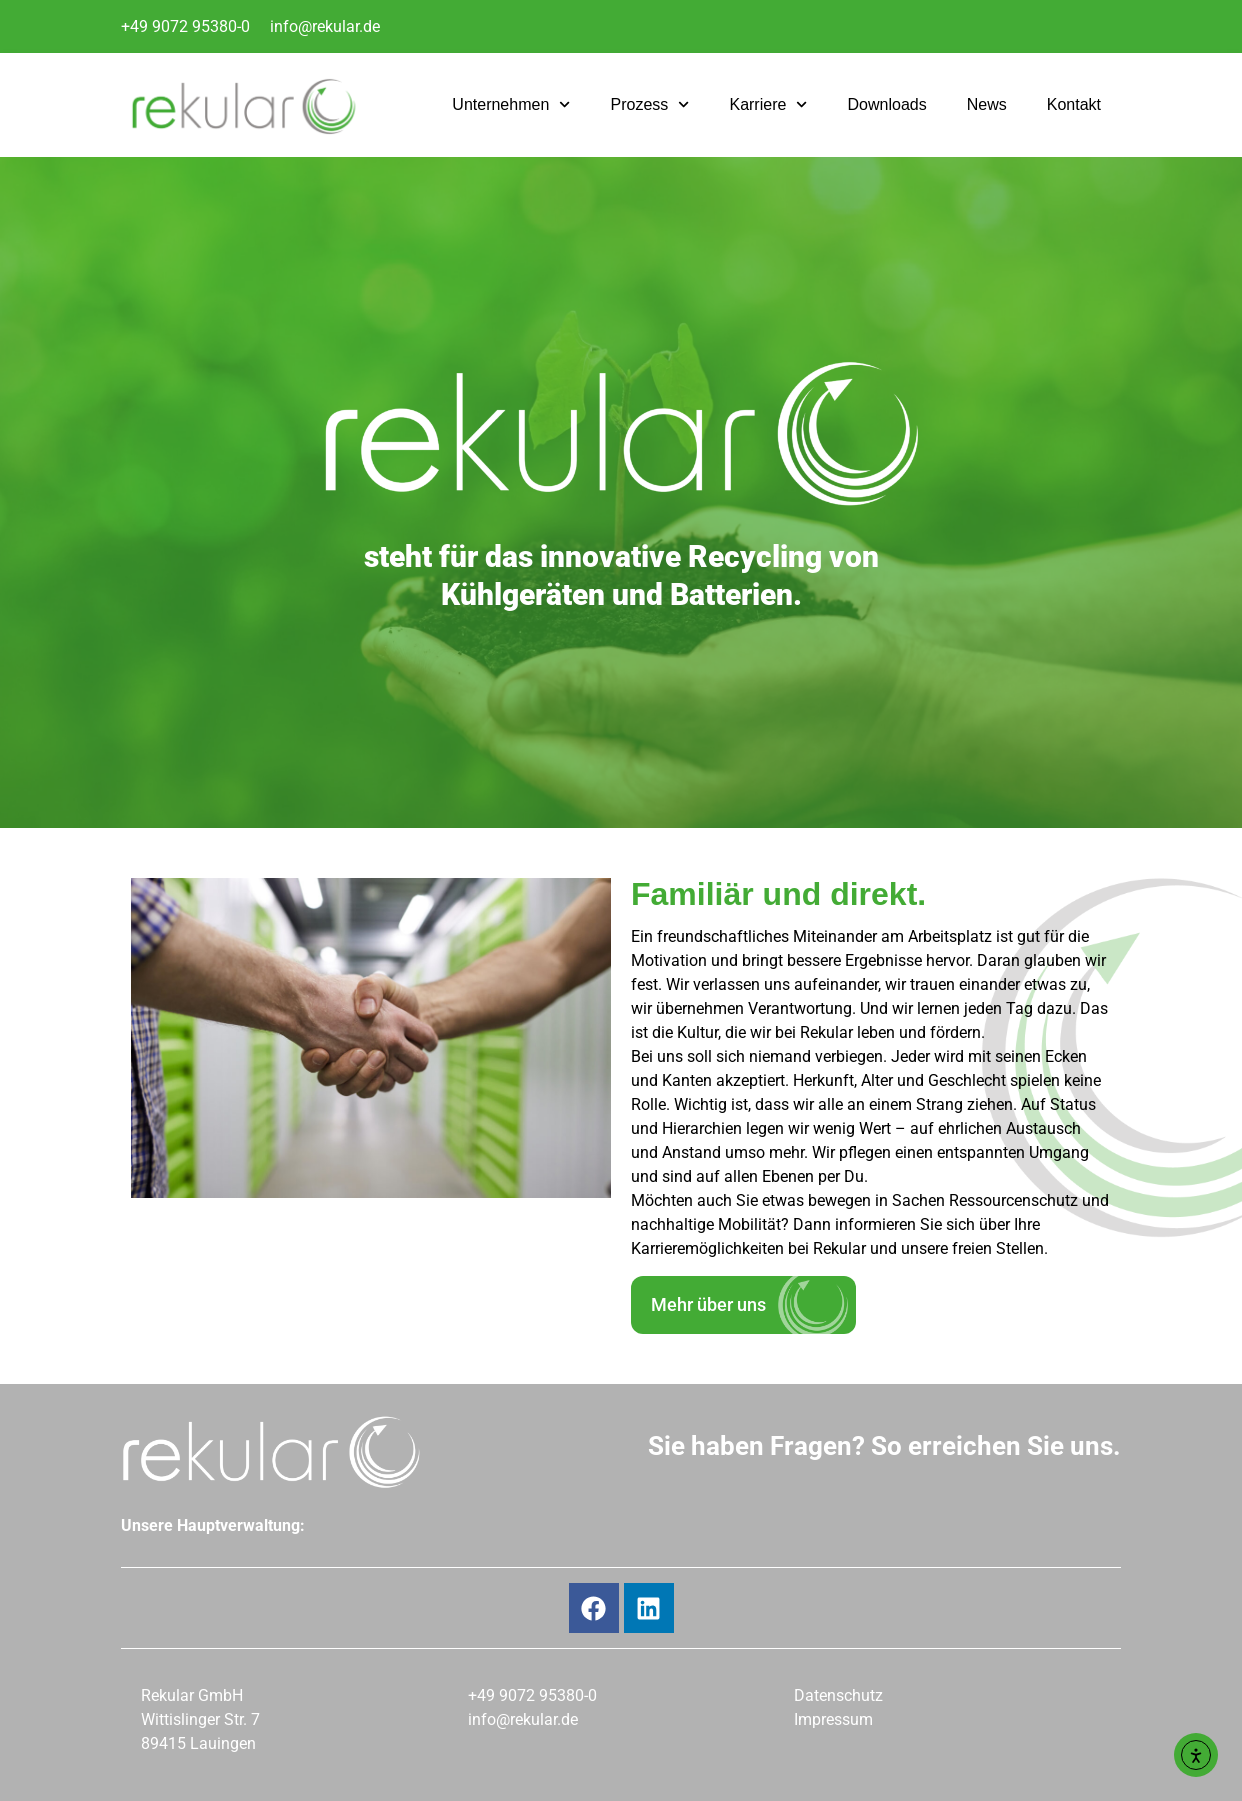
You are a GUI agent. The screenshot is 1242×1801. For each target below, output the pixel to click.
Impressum (833, 1719)
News (987, 104)
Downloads (887, 104)
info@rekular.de (325, 26)
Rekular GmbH (192, 1695)
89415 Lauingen (198, 1743)
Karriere (768, 105)
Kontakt (1074, 104)
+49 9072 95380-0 (185, 26)
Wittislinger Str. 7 (200, 1719)
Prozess (649, 105)
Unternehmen (511, 105)
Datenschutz (838, 1695)
